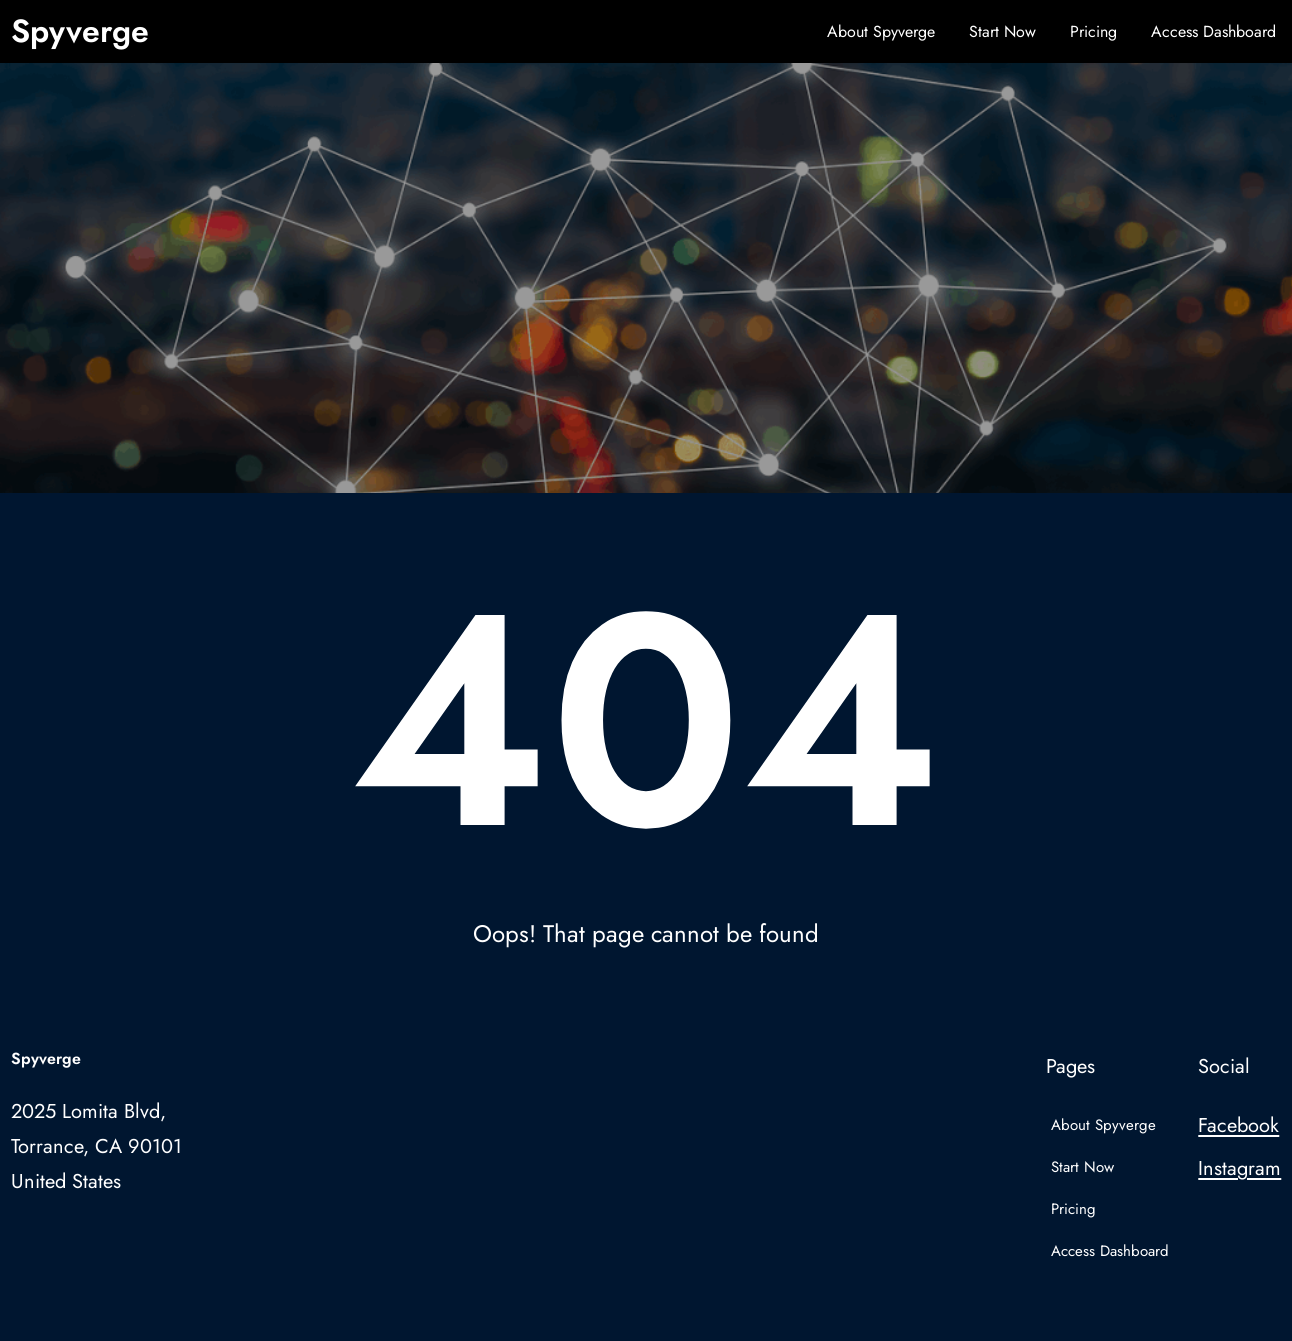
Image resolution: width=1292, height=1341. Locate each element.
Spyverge (80, 31)
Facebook (1238, 1125)
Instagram (1239, 1168)
